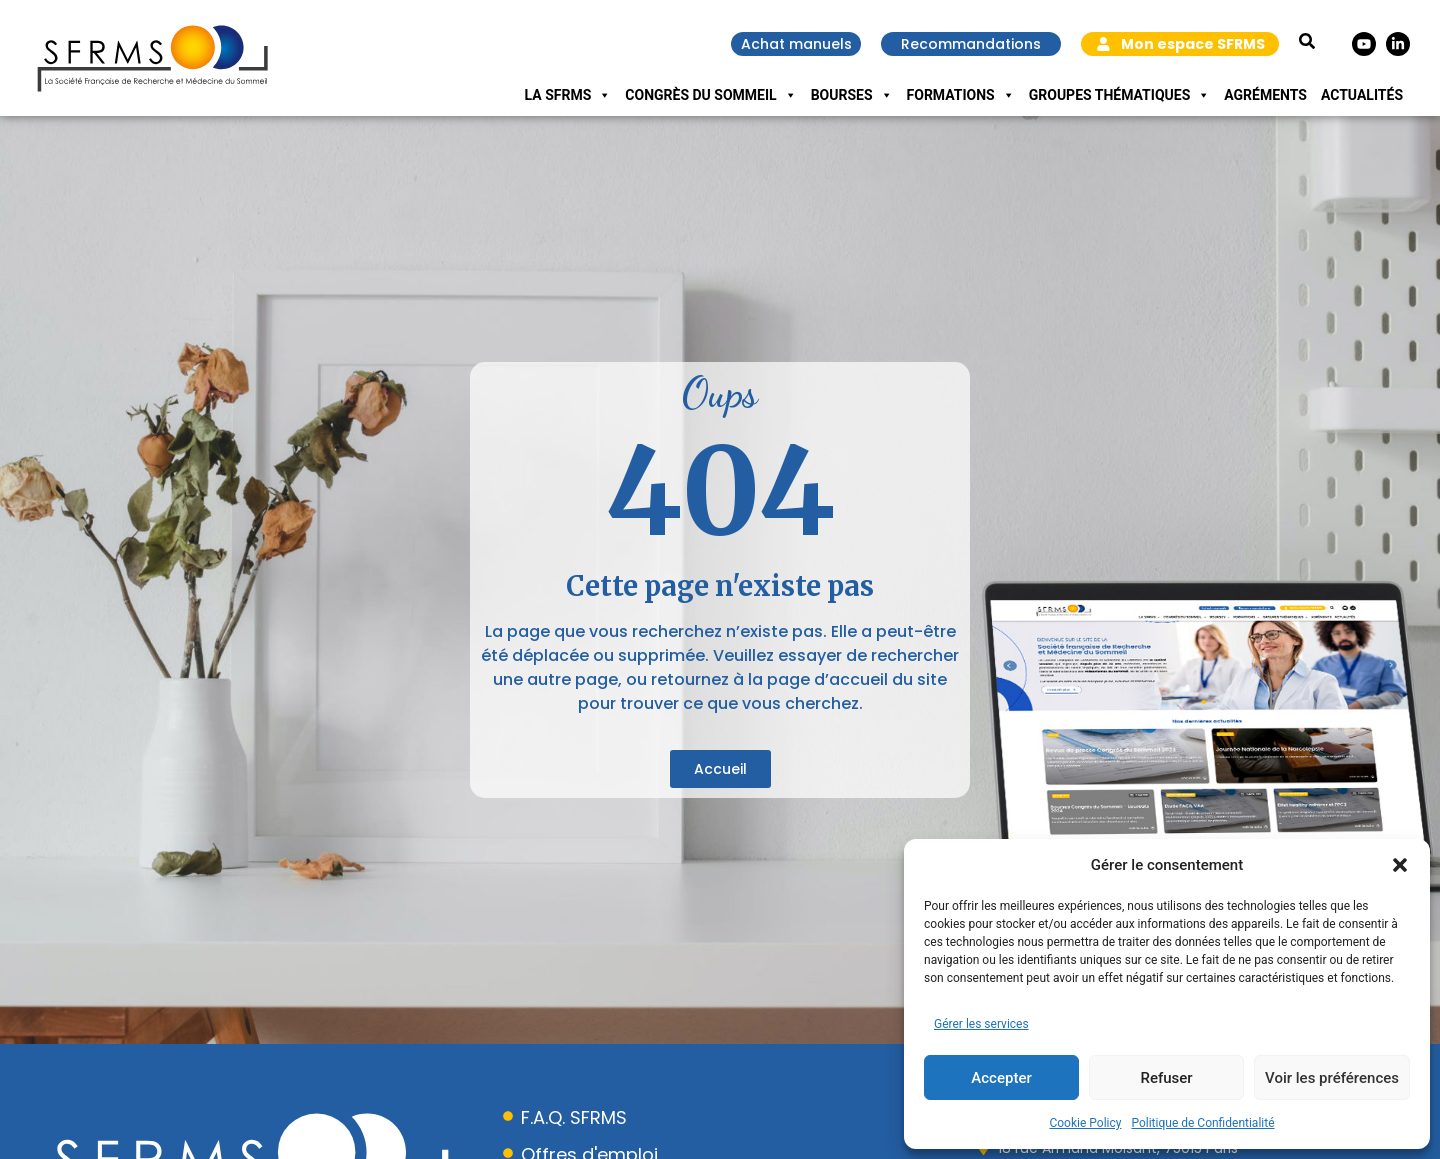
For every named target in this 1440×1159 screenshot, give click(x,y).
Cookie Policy (1085, 1123)
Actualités (1362, 95)
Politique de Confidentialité (1202, 1123)
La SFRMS (568, 95)
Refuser (1166, 1078)
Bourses (852, 95)
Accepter (1001, 1078)
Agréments (1265, 95)
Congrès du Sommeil (710, 95)
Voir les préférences (1332, 1078)
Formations (961, 95)
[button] (1400, 865)
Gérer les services (981, 1024)
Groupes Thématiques (1120, 95)
